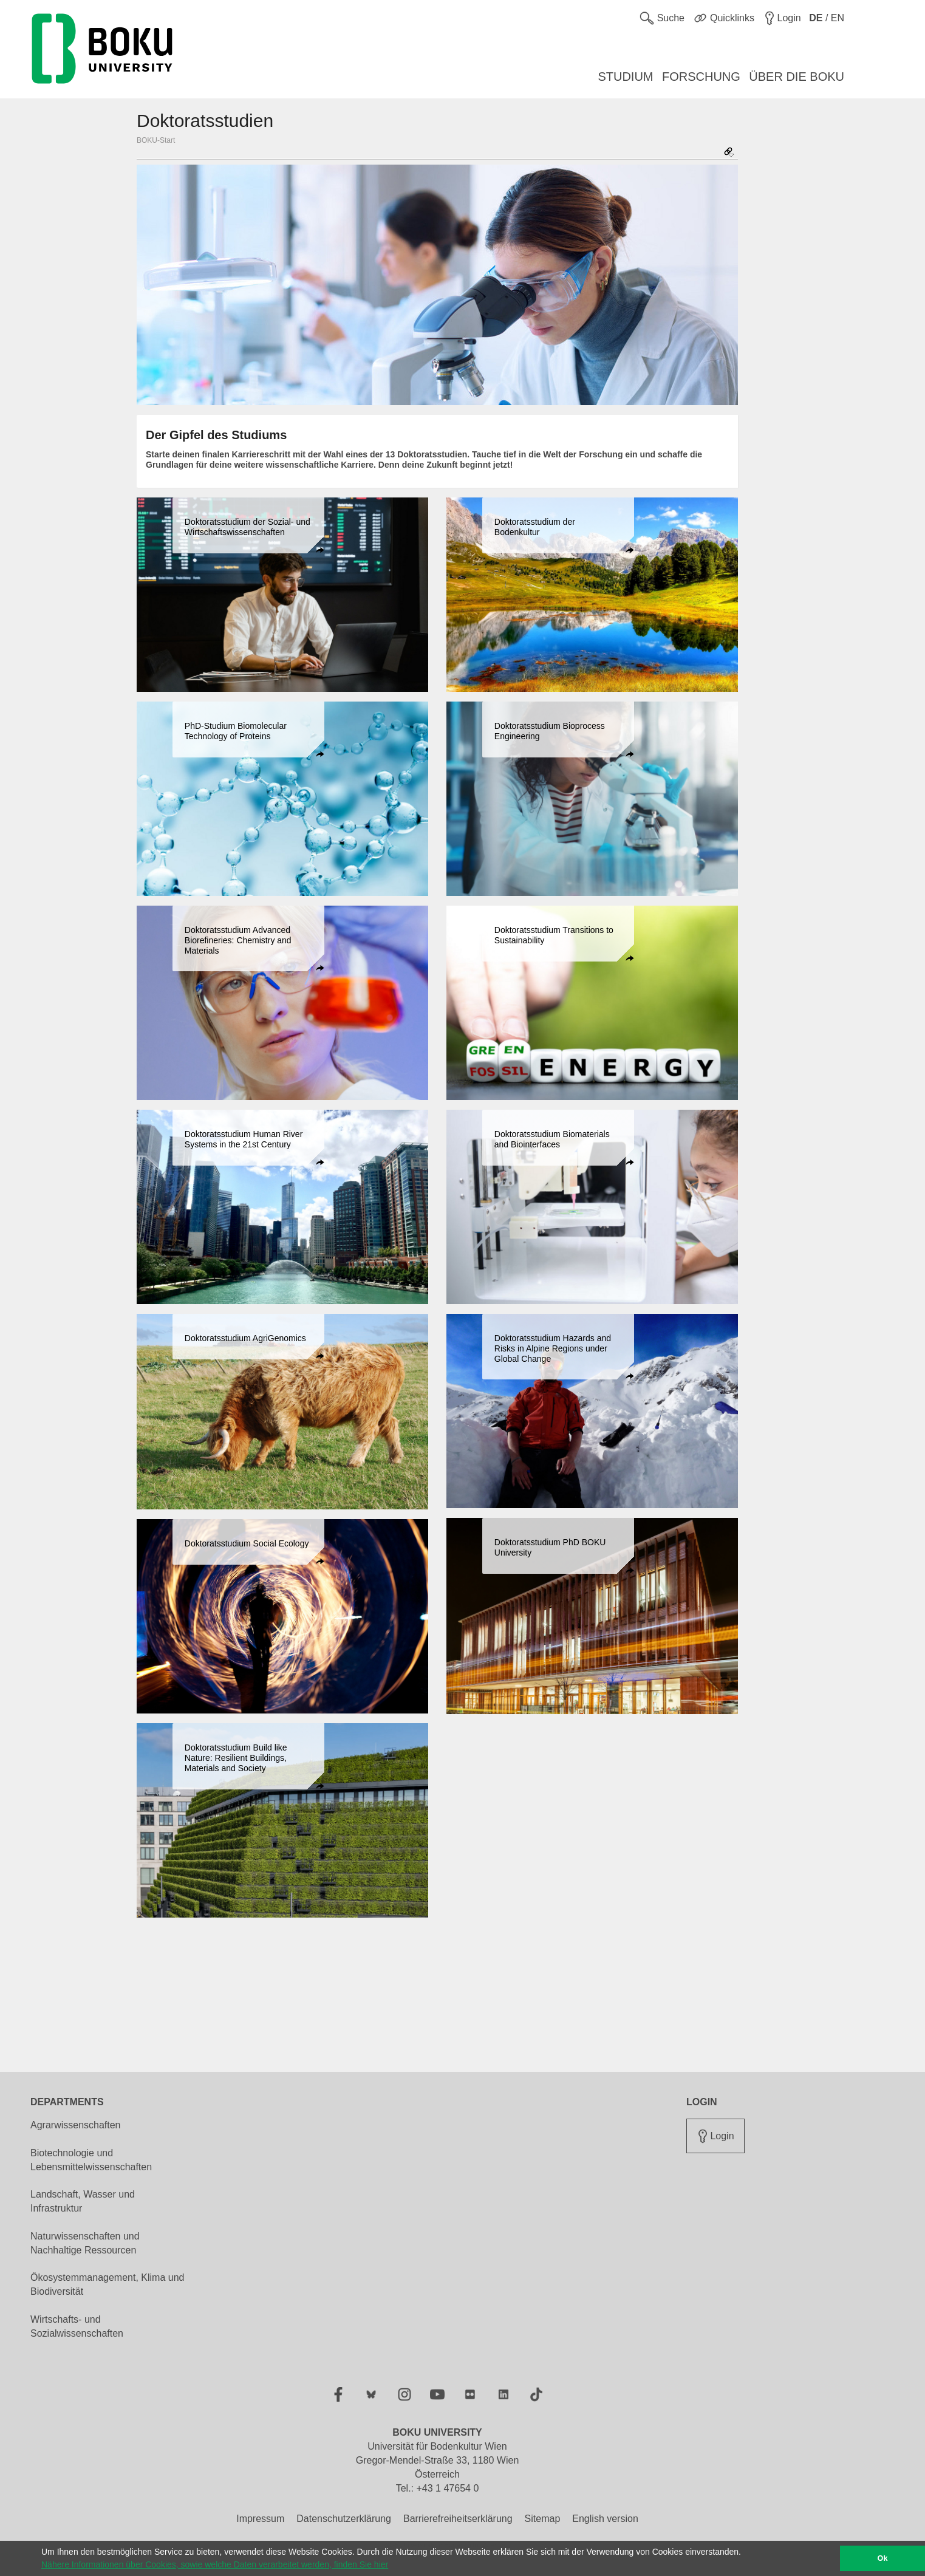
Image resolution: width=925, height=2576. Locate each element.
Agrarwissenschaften (75, 2125)
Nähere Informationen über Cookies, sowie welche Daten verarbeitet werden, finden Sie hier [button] (214, 2564)
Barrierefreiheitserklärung (458, 2518)
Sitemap (543, 2518)
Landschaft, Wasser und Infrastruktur (82, 2201)
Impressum (260, 2518)
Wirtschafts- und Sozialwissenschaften (76, 2326)
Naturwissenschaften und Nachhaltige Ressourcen (85, 2243)
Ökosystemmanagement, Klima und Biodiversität (107, 2284)
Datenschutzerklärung (343, 2518)
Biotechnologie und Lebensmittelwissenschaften (91, 2160)
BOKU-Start (156, 140)
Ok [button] (883, 2558)
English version (605, 2518)
